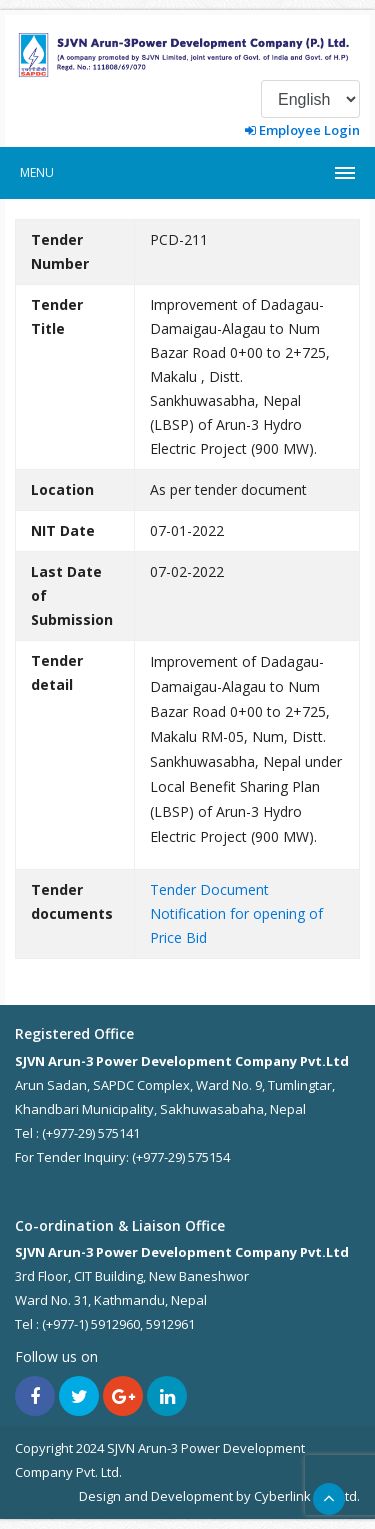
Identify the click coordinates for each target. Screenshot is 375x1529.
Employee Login (302, 130)
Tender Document (209, 889)
